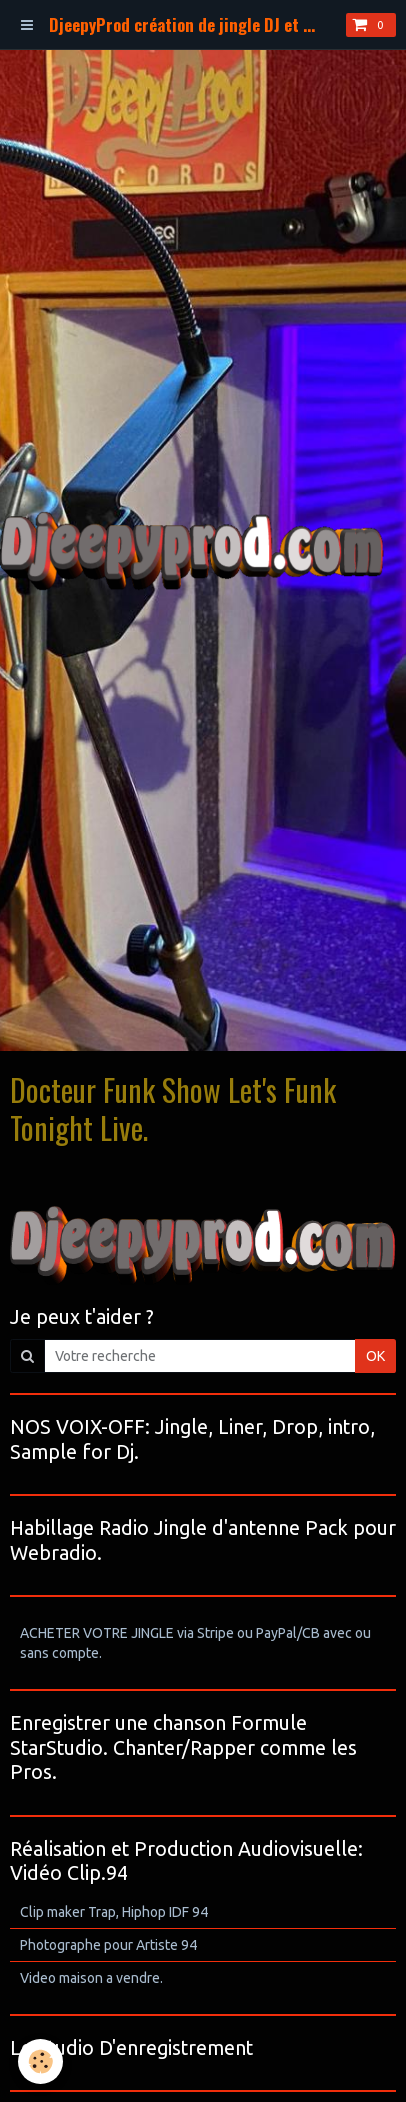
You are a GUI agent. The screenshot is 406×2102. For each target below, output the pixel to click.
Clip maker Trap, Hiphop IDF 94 (114, 1912)
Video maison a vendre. (91, 1978)
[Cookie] (40, 2061)
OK (375, 1356)
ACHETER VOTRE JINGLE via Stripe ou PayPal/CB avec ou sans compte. (195, 1643)
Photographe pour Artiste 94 (108, 1945)
